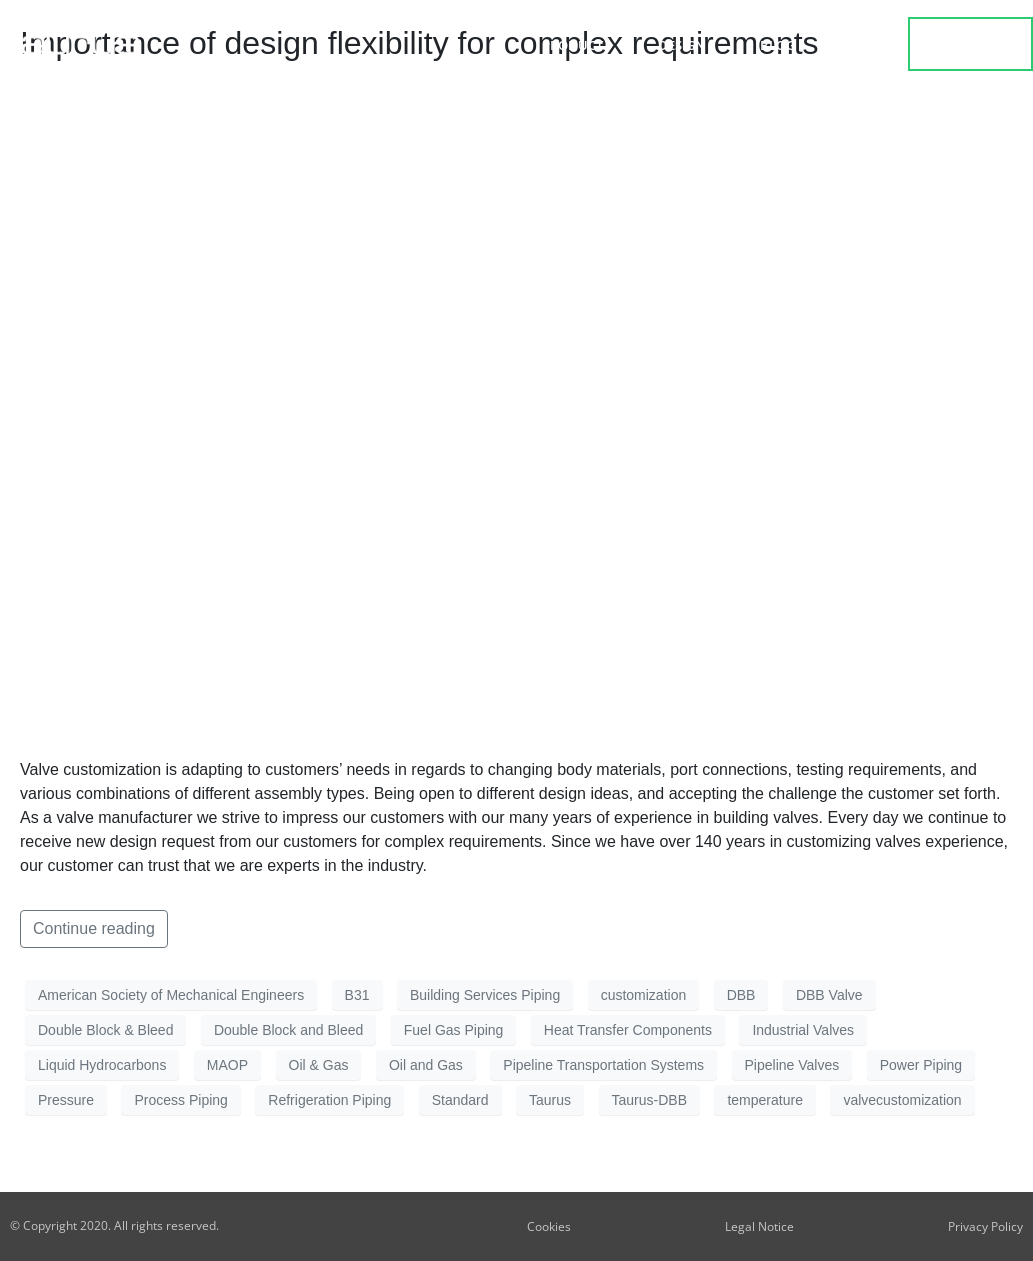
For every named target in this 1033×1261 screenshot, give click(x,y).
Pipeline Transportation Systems (603, 1065)
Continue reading (94, 928)
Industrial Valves (803, 1030)
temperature (764, 1100)
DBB (741, 995)
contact (971, 44)
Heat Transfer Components (628, 1030)
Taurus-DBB (649, 1100)
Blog (777, 45)
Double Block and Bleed (288, 1030)
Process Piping (180, 1100)
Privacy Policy (985, 1226)
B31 (357, 995)
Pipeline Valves (792, 1065)
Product (577, 45)
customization (644, 995)
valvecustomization (902, 1100)
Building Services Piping (485, 995)
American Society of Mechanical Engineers (171, 995)
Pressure (66, 1100)
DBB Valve (829, 995)
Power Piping (921, 1065)
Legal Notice (759, 1226)
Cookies (549, 1226)
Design (686, 45)
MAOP (227, 1065)
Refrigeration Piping (329, 1100)
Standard (460, 1100)
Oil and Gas (426, 1065)
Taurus (550, 1100)
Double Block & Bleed (105, 1030)
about (862, 45)
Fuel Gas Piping (454, 1030)
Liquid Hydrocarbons (102, 1065)
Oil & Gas (319, 1065)
